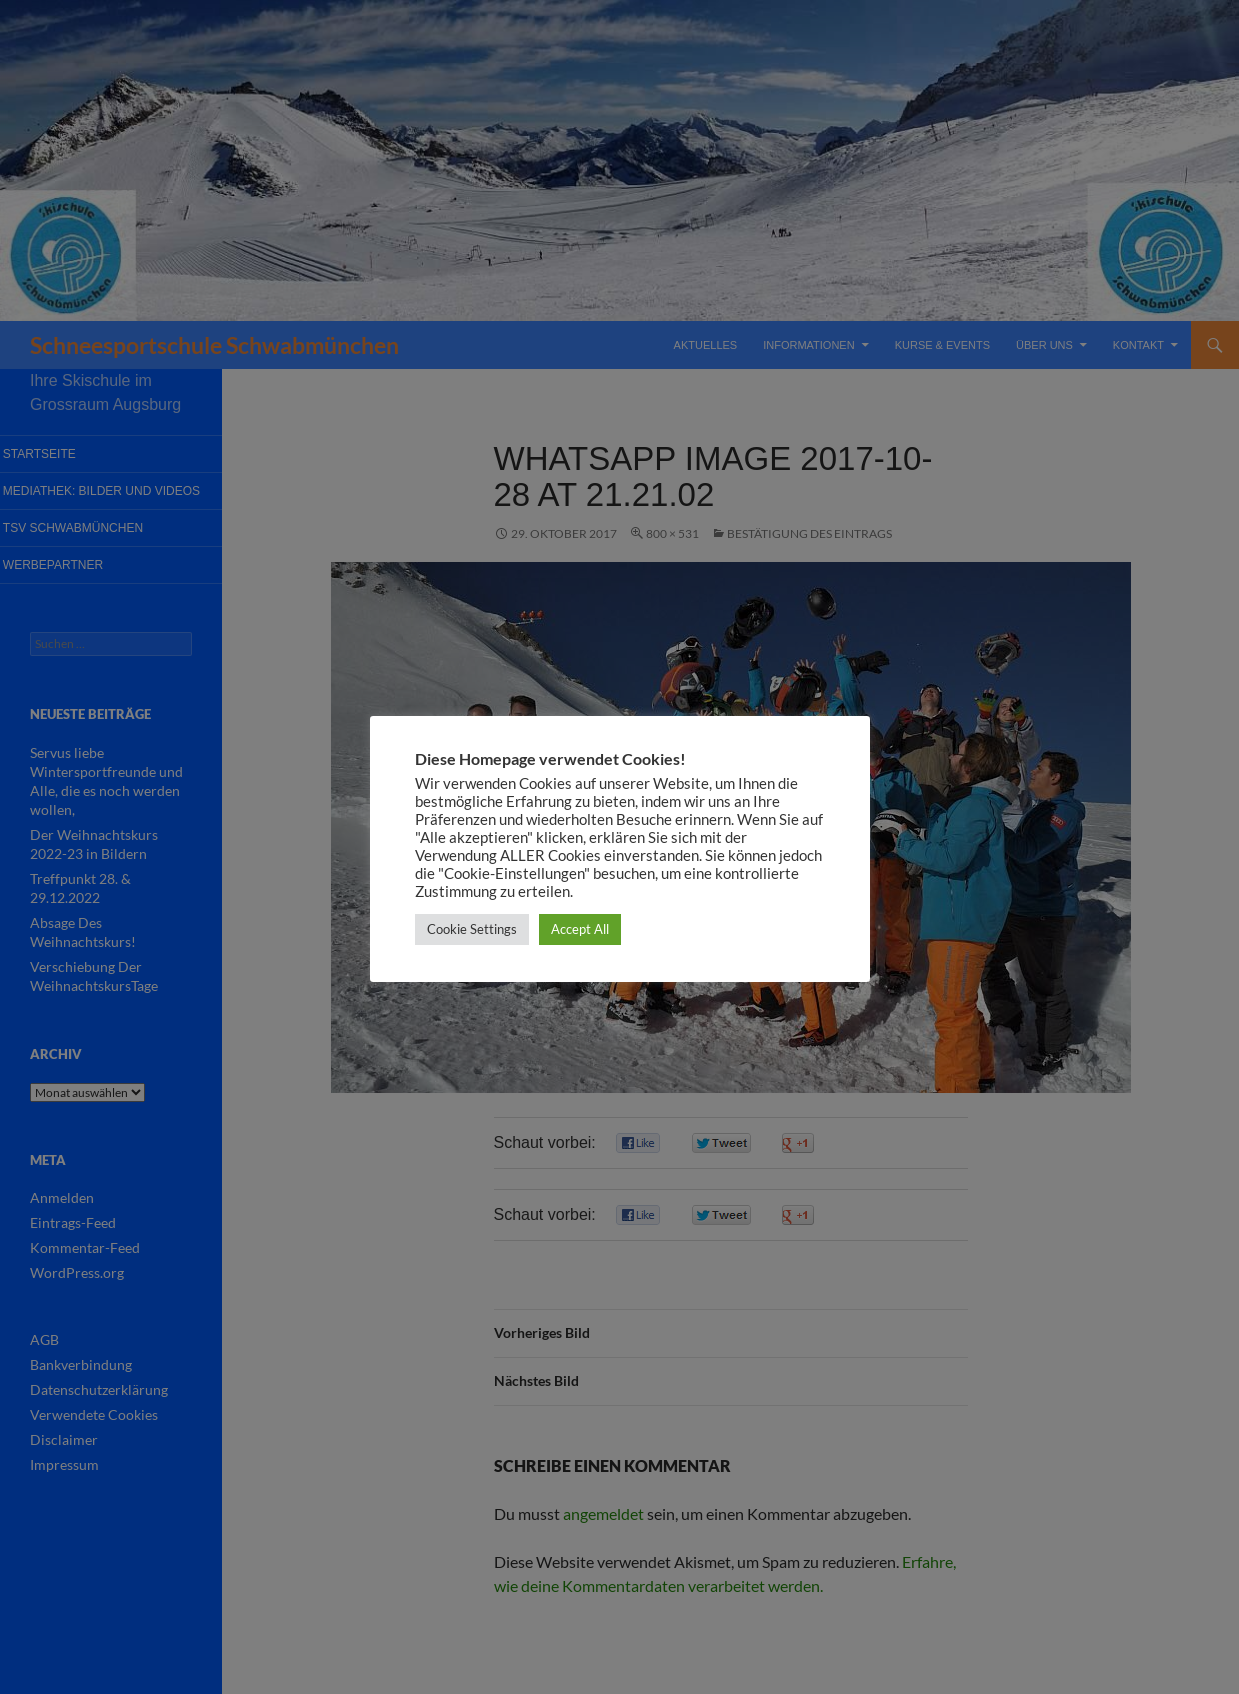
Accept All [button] (580, 929)
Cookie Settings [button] (472, 929)
